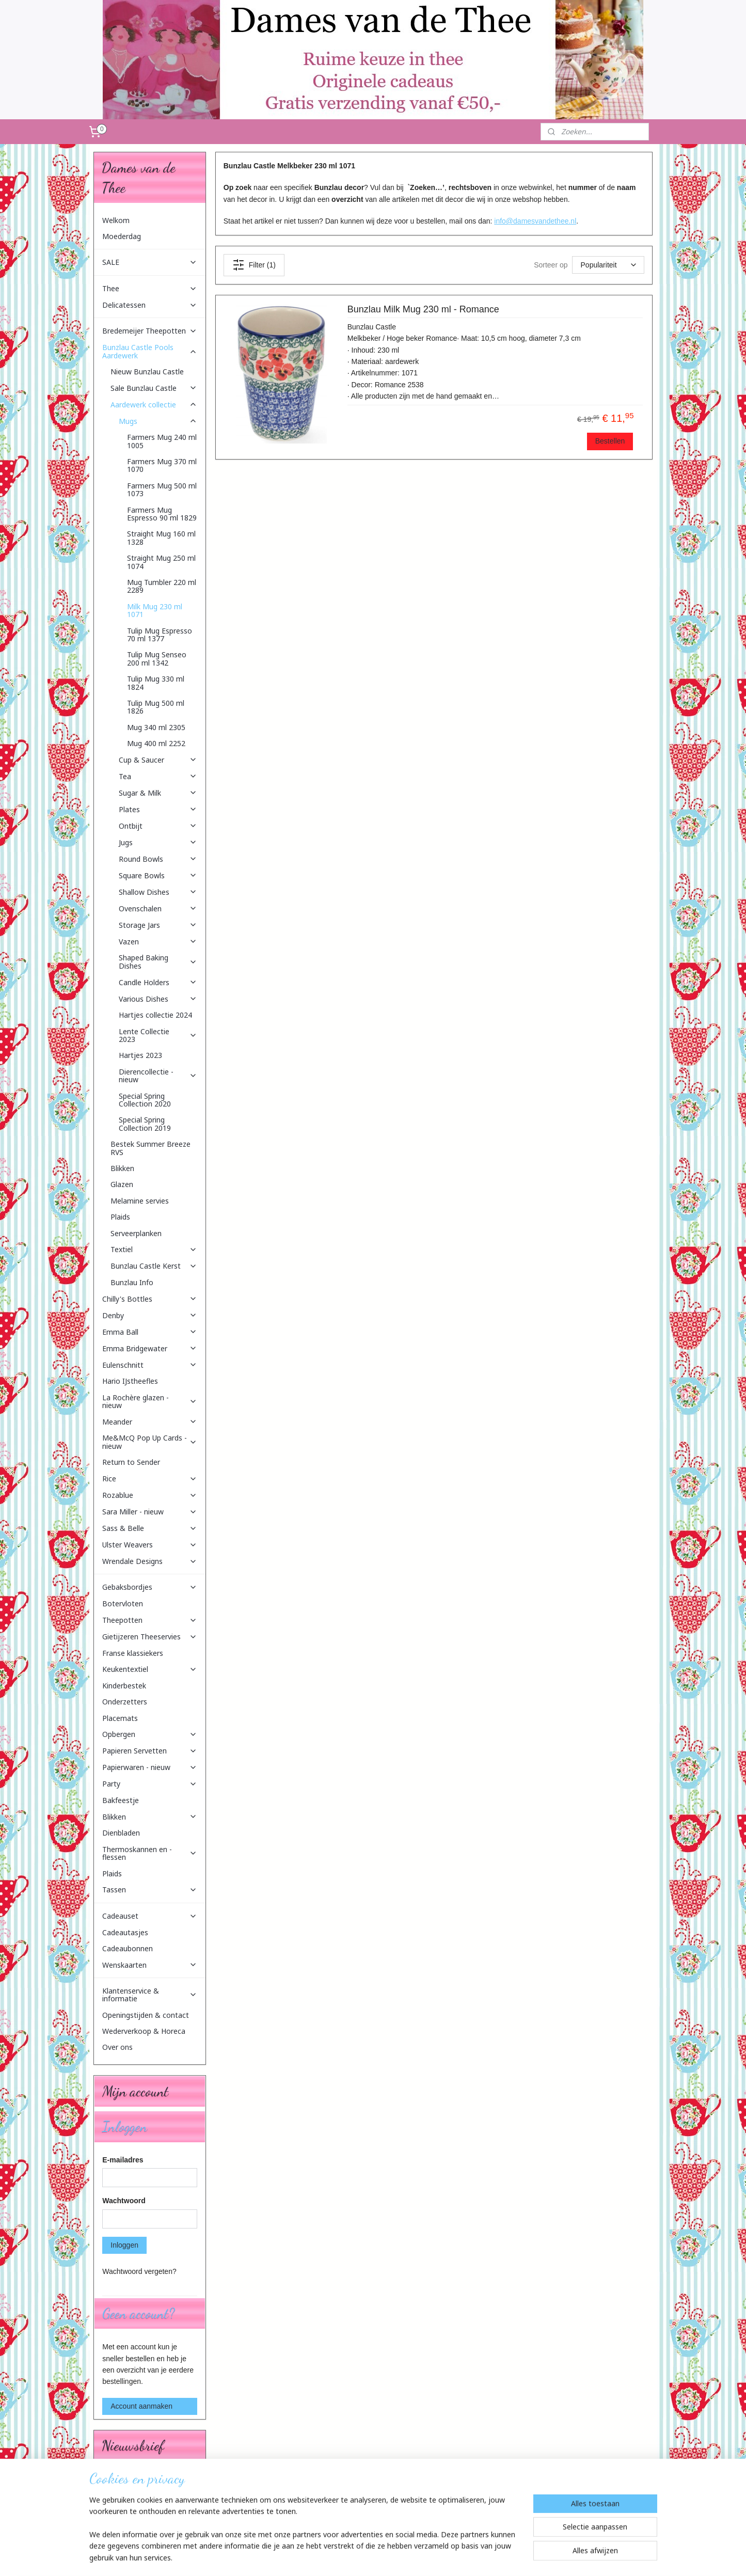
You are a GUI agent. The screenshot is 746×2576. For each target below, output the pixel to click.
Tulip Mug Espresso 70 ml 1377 (159, 634)
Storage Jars (158, 925)
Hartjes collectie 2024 (155, 1015)
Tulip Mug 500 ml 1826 (155, 707)
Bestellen (610, 441)
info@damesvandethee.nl (535, 221)
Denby (149, 1315)
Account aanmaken (141, 2406)
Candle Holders (158, 982)
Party (149, 1784)
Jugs (158, 842)
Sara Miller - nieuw (149, 1511)
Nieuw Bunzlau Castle (147, 371)
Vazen (158, 941)
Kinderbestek (124, 1685)
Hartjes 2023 (140, 1055)
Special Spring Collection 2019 (145, 1123)
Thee (149, 288)
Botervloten (122, 1603)
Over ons (117, 2047)
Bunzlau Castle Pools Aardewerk (149, 351)
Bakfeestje (120, 1800)
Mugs (158, 421)
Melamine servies (139, 1201)
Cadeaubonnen (127, 1948)
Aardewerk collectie (153, 404)
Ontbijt (158, 826)
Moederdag (121, 236)
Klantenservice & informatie (149, 1994)
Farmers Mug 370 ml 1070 (162, 465)
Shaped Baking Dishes (158, 961)
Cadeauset (149, 1916)
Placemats (120, 1718)
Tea (158, 776)
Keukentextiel (149, 1669)
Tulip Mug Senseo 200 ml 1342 (156, 658)
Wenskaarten (149, 1965)
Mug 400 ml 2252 (156, 743)
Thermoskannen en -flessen (149, 1853)
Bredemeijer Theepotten (149, 331)
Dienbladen (121, 1833)
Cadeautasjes (125, 1932)
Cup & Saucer (158, 760)
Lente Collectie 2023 (158, 1035)
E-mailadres (122, 2160)
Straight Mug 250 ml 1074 (161, 562)
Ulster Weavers (149, 1545)
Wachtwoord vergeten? (139, 2271)
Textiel (153, 1249)
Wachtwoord (123, 2200)
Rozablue (149, 1495)
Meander (149, 1422)
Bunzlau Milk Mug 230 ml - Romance (423, 309)
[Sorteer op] (608, 265)
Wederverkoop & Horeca (143, 2031)
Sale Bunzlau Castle (153, 388)
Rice (149, 1478)
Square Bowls (158, 875)
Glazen (121, 1184)
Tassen (149, 1889)
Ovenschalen (158, 908)
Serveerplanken (136, 1233)
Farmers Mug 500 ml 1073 (162, 489)
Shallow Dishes (158, 892)
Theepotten (149, 1620)
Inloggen (124, 2245)
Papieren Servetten (149, 1751)
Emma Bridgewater (149, 1348)
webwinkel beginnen (401, 2557)
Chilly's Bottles (149, 1299)
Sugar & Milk (158, 793)
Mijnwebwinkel (481, 2557)
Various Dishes (158, 999)
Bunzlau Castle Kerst (153, 1266)
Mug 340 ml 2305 (156, 727)
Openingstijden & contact (145, 2015)
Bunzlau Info (131, 1282)
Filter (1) (254, 265)
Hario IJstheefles (130, 1381)
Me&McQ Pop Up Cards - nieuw (149, 1441)
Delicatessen (149, 305)
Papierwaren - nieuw (149, 1767)
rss (368, 2557)
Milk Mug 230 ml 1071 (154, 610)
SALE (149, 262)
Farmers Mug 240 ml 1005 (162, 441)
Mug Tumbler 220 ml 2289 (161, 586)
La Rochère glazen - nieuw (149, 1401)
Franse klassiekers (132, 1653)
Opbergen (149, 1734)
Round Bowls (158, 859)
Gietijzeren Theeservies (149, 1636)
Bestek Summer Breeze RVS (150, 1148)
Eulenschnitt (149, 1365)
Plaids (120, 1217)
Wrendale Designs (149, 1561)
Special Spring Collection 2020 (145, 1100)
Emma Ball (149, 1332)
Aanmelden (128, 2513)
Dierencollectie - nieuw (158, 1075)
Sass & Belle (149, 1528)
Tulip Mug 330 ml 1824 (155, 682)
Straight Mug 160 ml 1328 (161, 537)
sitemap (349, 2557)
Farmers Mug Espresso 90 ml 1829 (162, 514)
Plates (158, 809)
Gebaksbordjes (149, 1587)
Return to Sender (131, 1462)
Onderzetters (124, 1701)
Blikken (122, 1168)
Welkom (116, 220)
